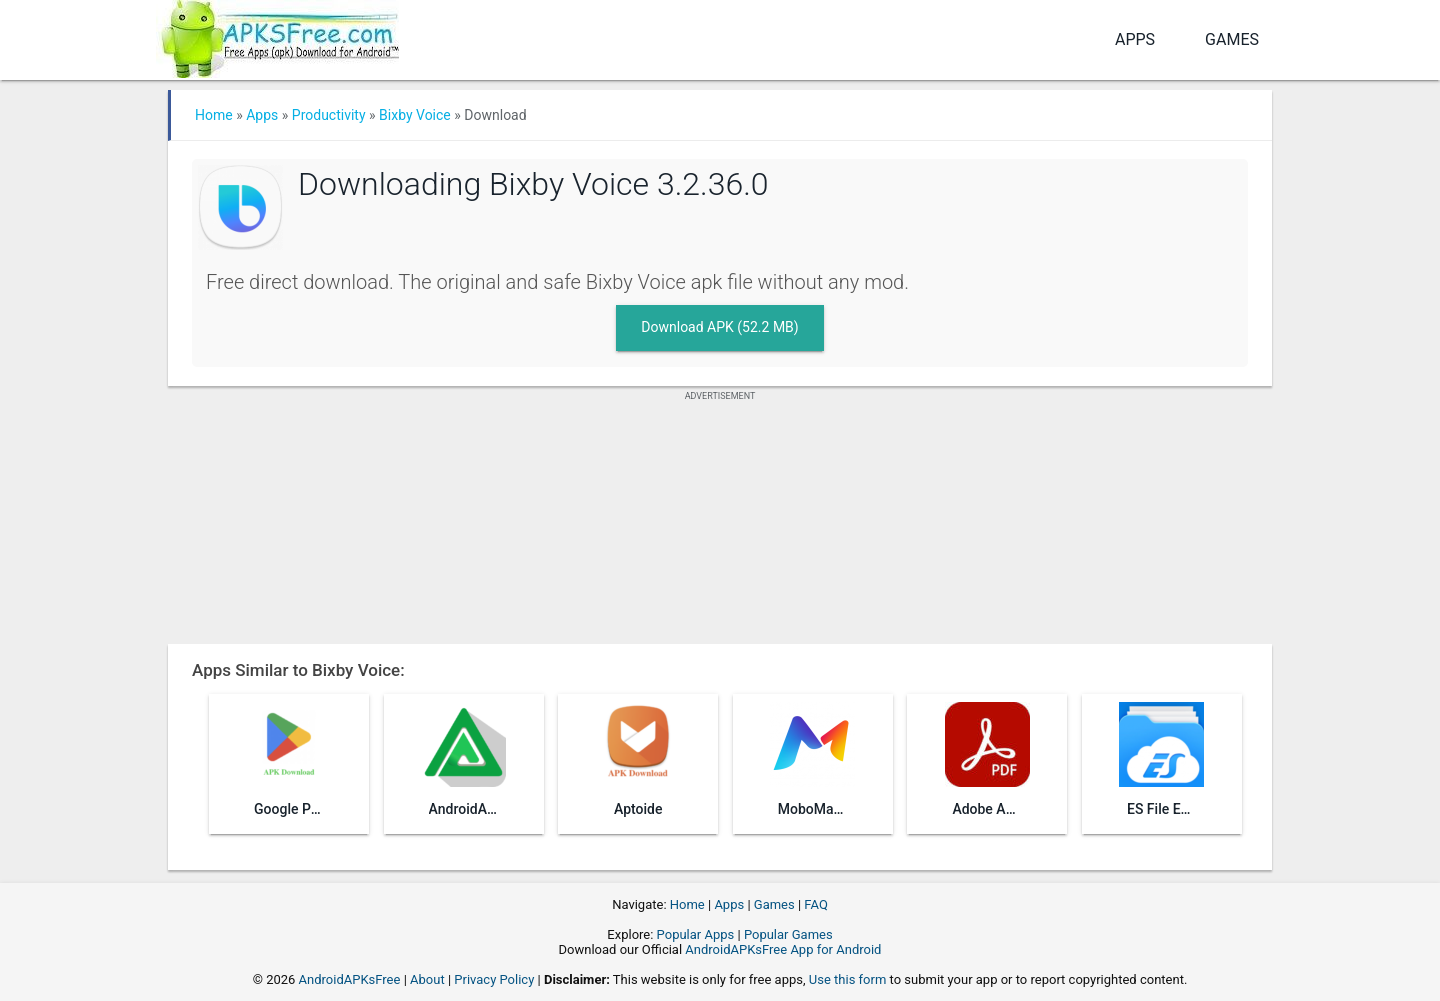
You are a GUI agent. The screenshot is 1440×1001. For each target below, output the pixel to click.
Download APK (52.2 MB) (719, 327)
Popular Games (788, 934)
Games (1232, 39)
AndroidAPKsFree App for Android (783, 949)
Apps (1135, 39)
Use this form (848, 979)
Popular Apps (696, 934)
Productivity (329, 115)
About (427, 979)
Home (214, 115)
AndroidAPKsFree (350, 979)
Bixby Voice (415, 115)
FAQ (815, 904)
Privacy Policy (494, 979)
